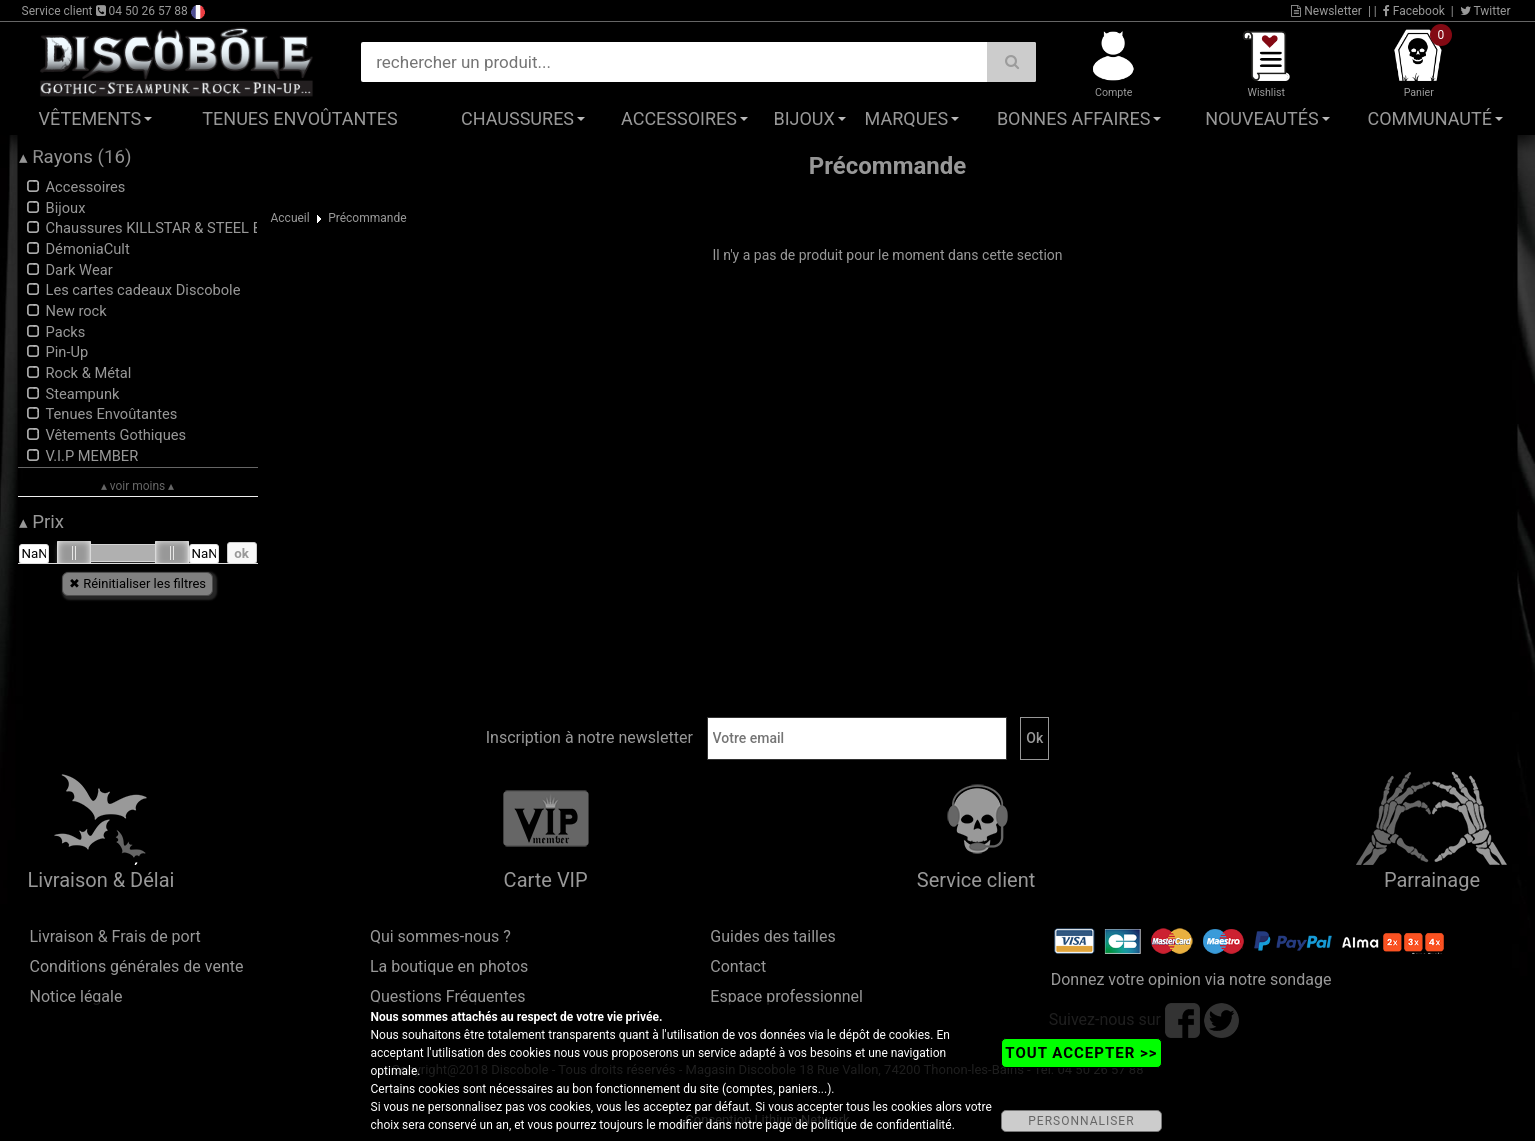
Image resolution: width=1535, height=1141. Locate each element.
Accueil (290, 218)
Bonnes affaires (1073, 118)
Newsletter (1326, 11)
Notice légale (76, 996)
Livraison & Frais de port (115, 936)
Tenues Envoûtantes (299, 118)
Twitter (1485, 11)
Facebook (1414, 11)
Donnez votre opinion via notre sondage (1191, 979)
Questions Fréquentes (448, 996)
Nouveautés (1262, 118)
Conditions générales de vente (137, 966)
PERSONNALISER (1081, 1121)
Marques (907, 118)
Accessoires (679, 118)
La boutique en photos (449, 966)
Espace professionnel (786, 996)
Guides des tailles (772, 936)
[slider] (74, 553)
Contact (738, 966)
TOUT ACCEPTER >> (1081, 1053)
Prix (42, 522)
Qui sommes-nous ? (440, 936)
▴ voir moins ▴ (138, 486)
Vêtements (90, 118)
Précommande (367, 218)
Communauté (1430, 118)
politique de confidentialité (881, 1125)
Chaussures (517, 118)
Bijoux (803, 118)
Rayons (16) (75, 157)
